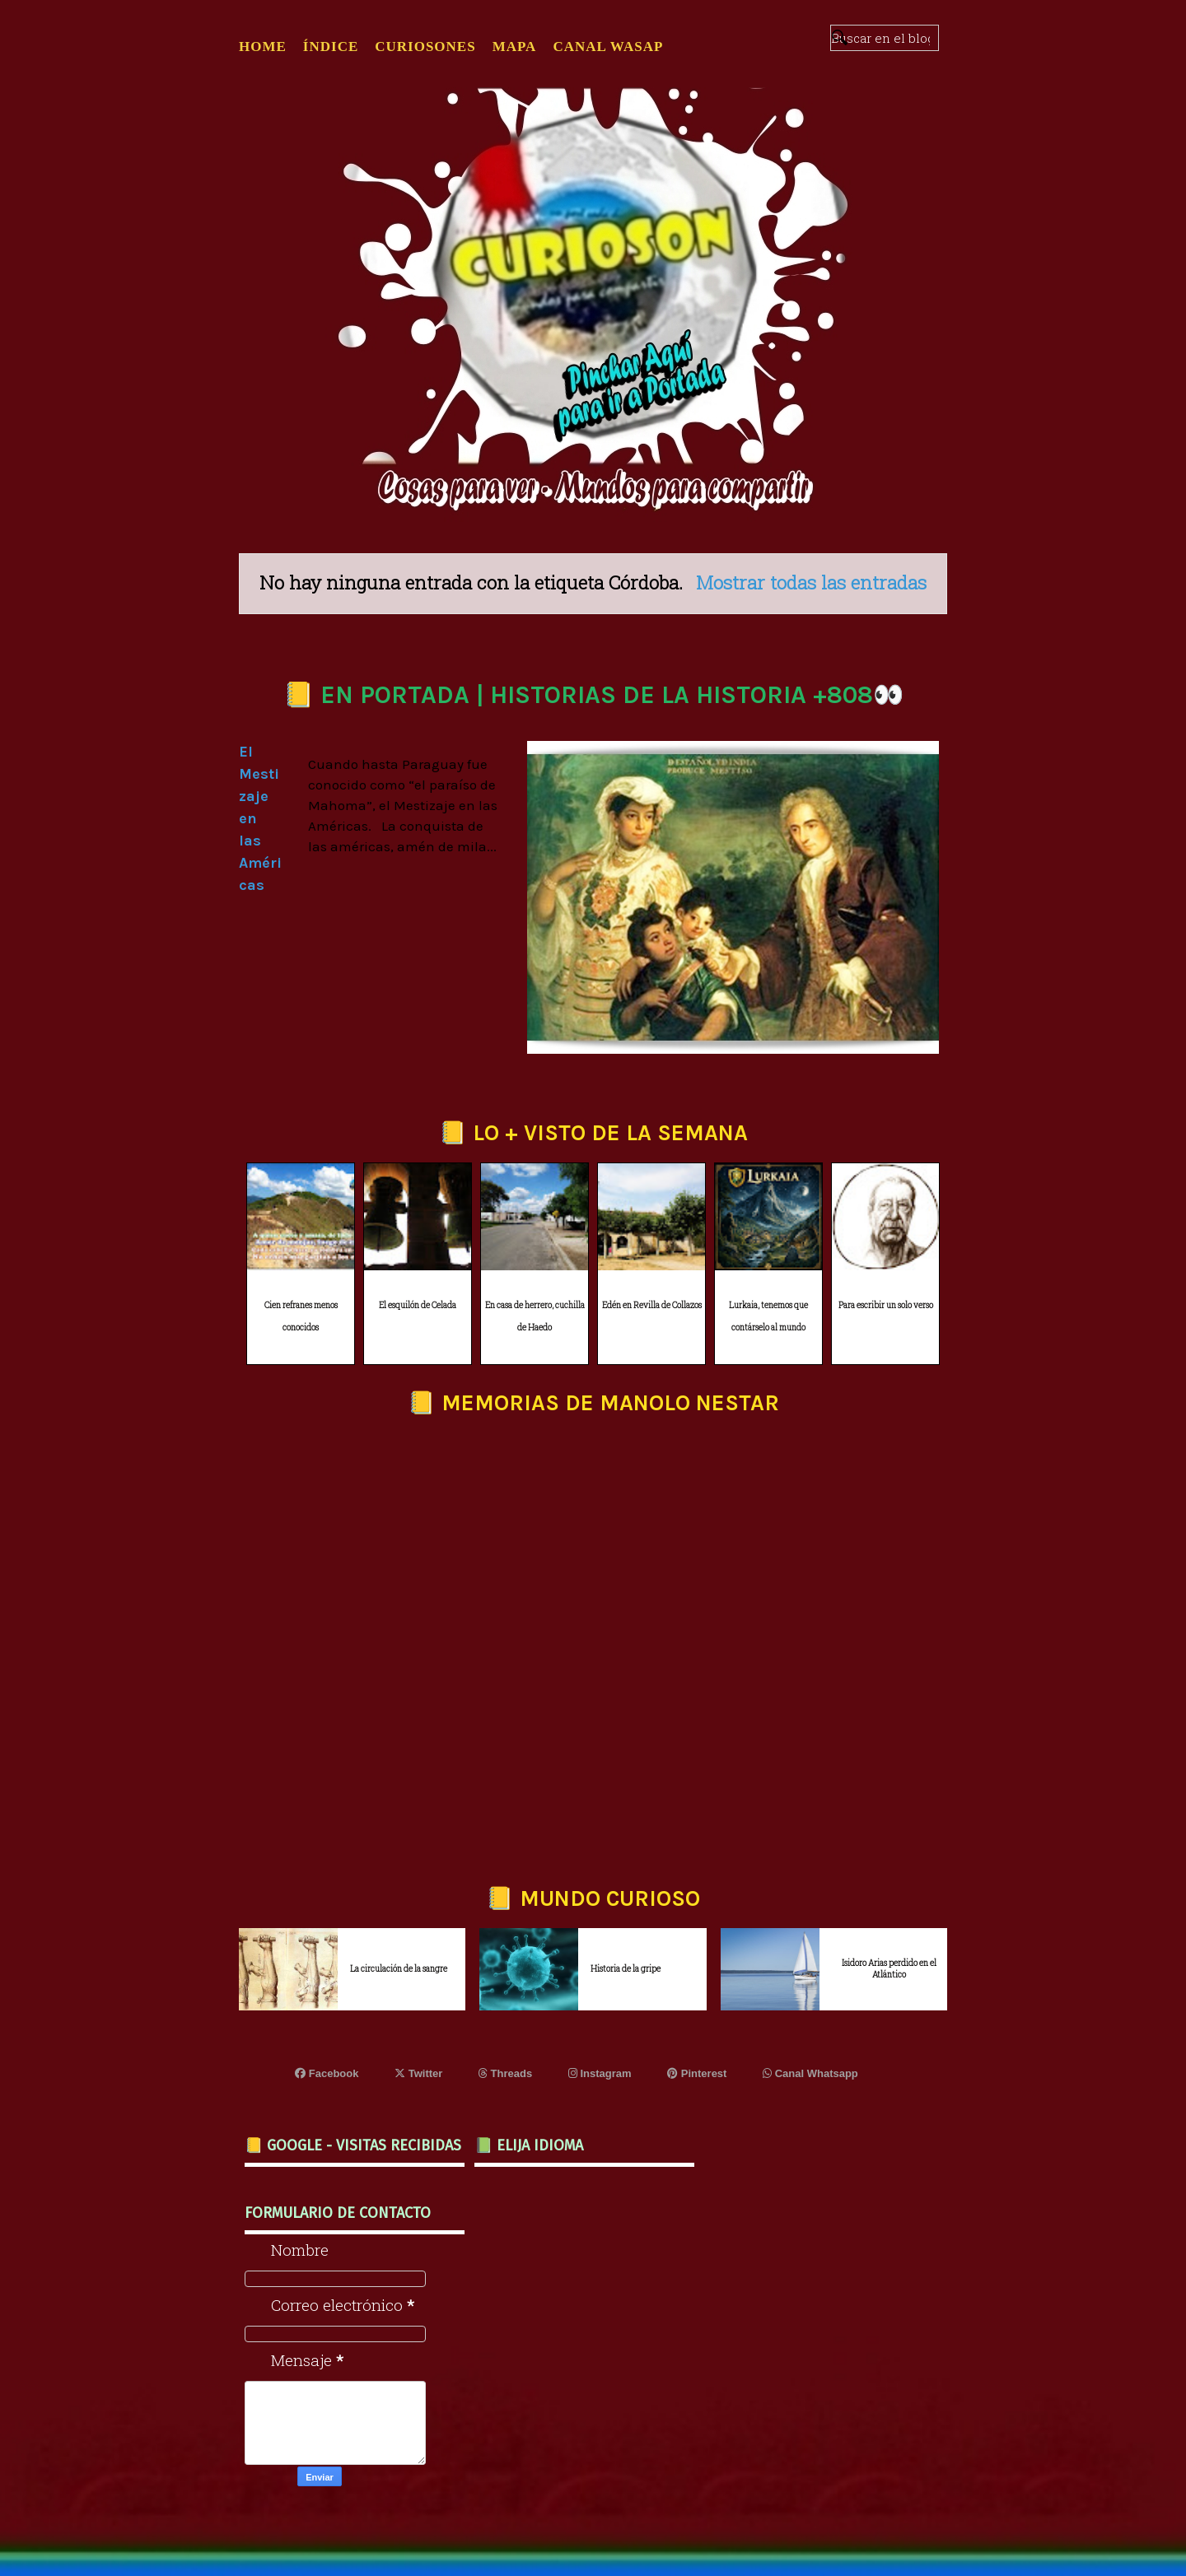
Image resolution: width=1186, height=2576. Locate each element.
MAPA (515, 46)
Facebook (326, 2073)
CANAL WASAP (608, 46)
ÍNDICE (330, 46)
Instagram (600, 2073)
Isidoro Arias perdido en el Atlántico (889, 1969)
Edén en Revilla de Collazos (652, 1305)
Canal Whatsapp (810, 2073)
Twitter (418, 2073)
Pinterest (696, 2073)
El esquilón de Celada (417, 1305)
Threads (505, 2073)
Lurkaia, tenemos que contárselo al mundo (768, 1316)
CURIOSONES (425, 46)
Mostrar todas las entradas (811, 582)
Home (263, 46)
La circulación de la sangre (398, 1968)
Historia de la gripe (626, 1968)
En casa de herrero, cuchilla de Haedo (535, 1316)
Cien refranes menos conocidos (301, 1316)
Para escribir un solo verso (885, 1305)
